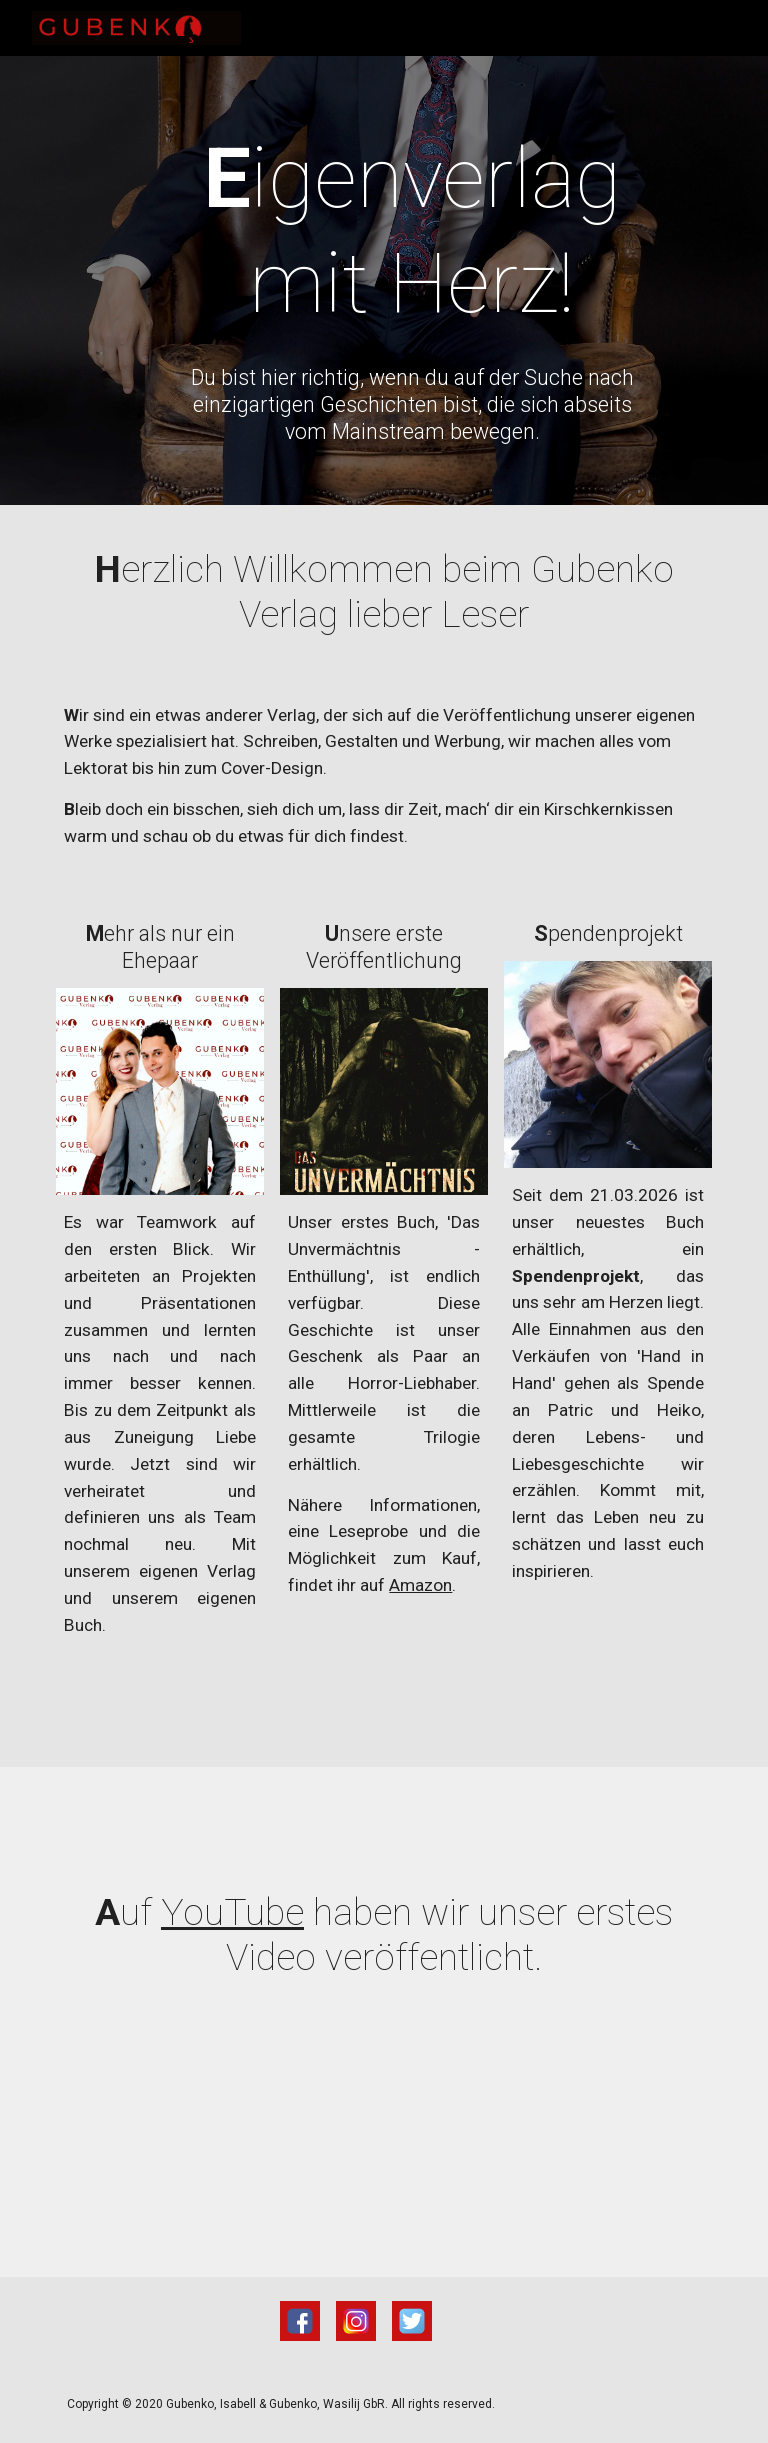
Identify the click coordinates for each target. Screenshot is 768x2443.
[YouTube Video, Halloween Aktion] (383, 2145)
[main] (411, 231)
